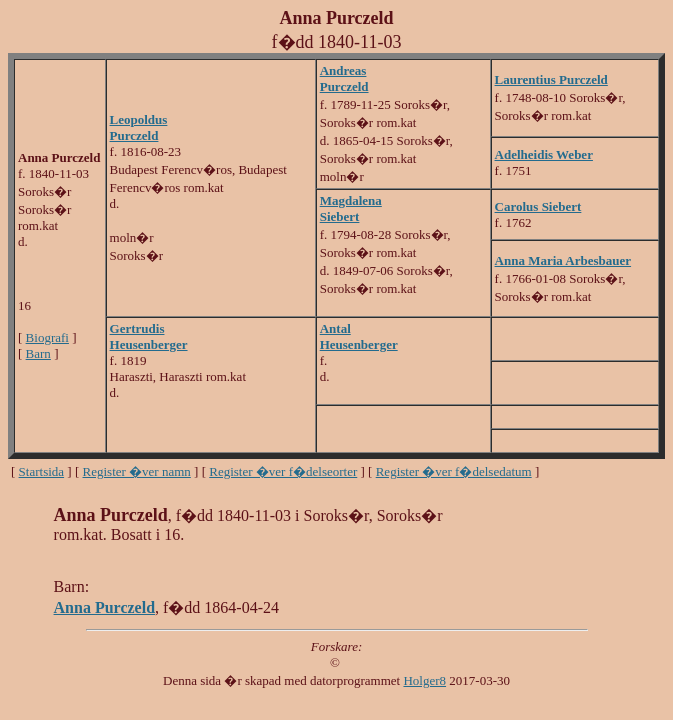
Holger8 (424, 680)
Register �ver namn (137, 471)
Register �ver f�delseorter (283, 471)
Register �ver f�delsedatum (454, 471)
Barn (38, 353)
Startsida (42, 471)
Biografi (47, 337)
